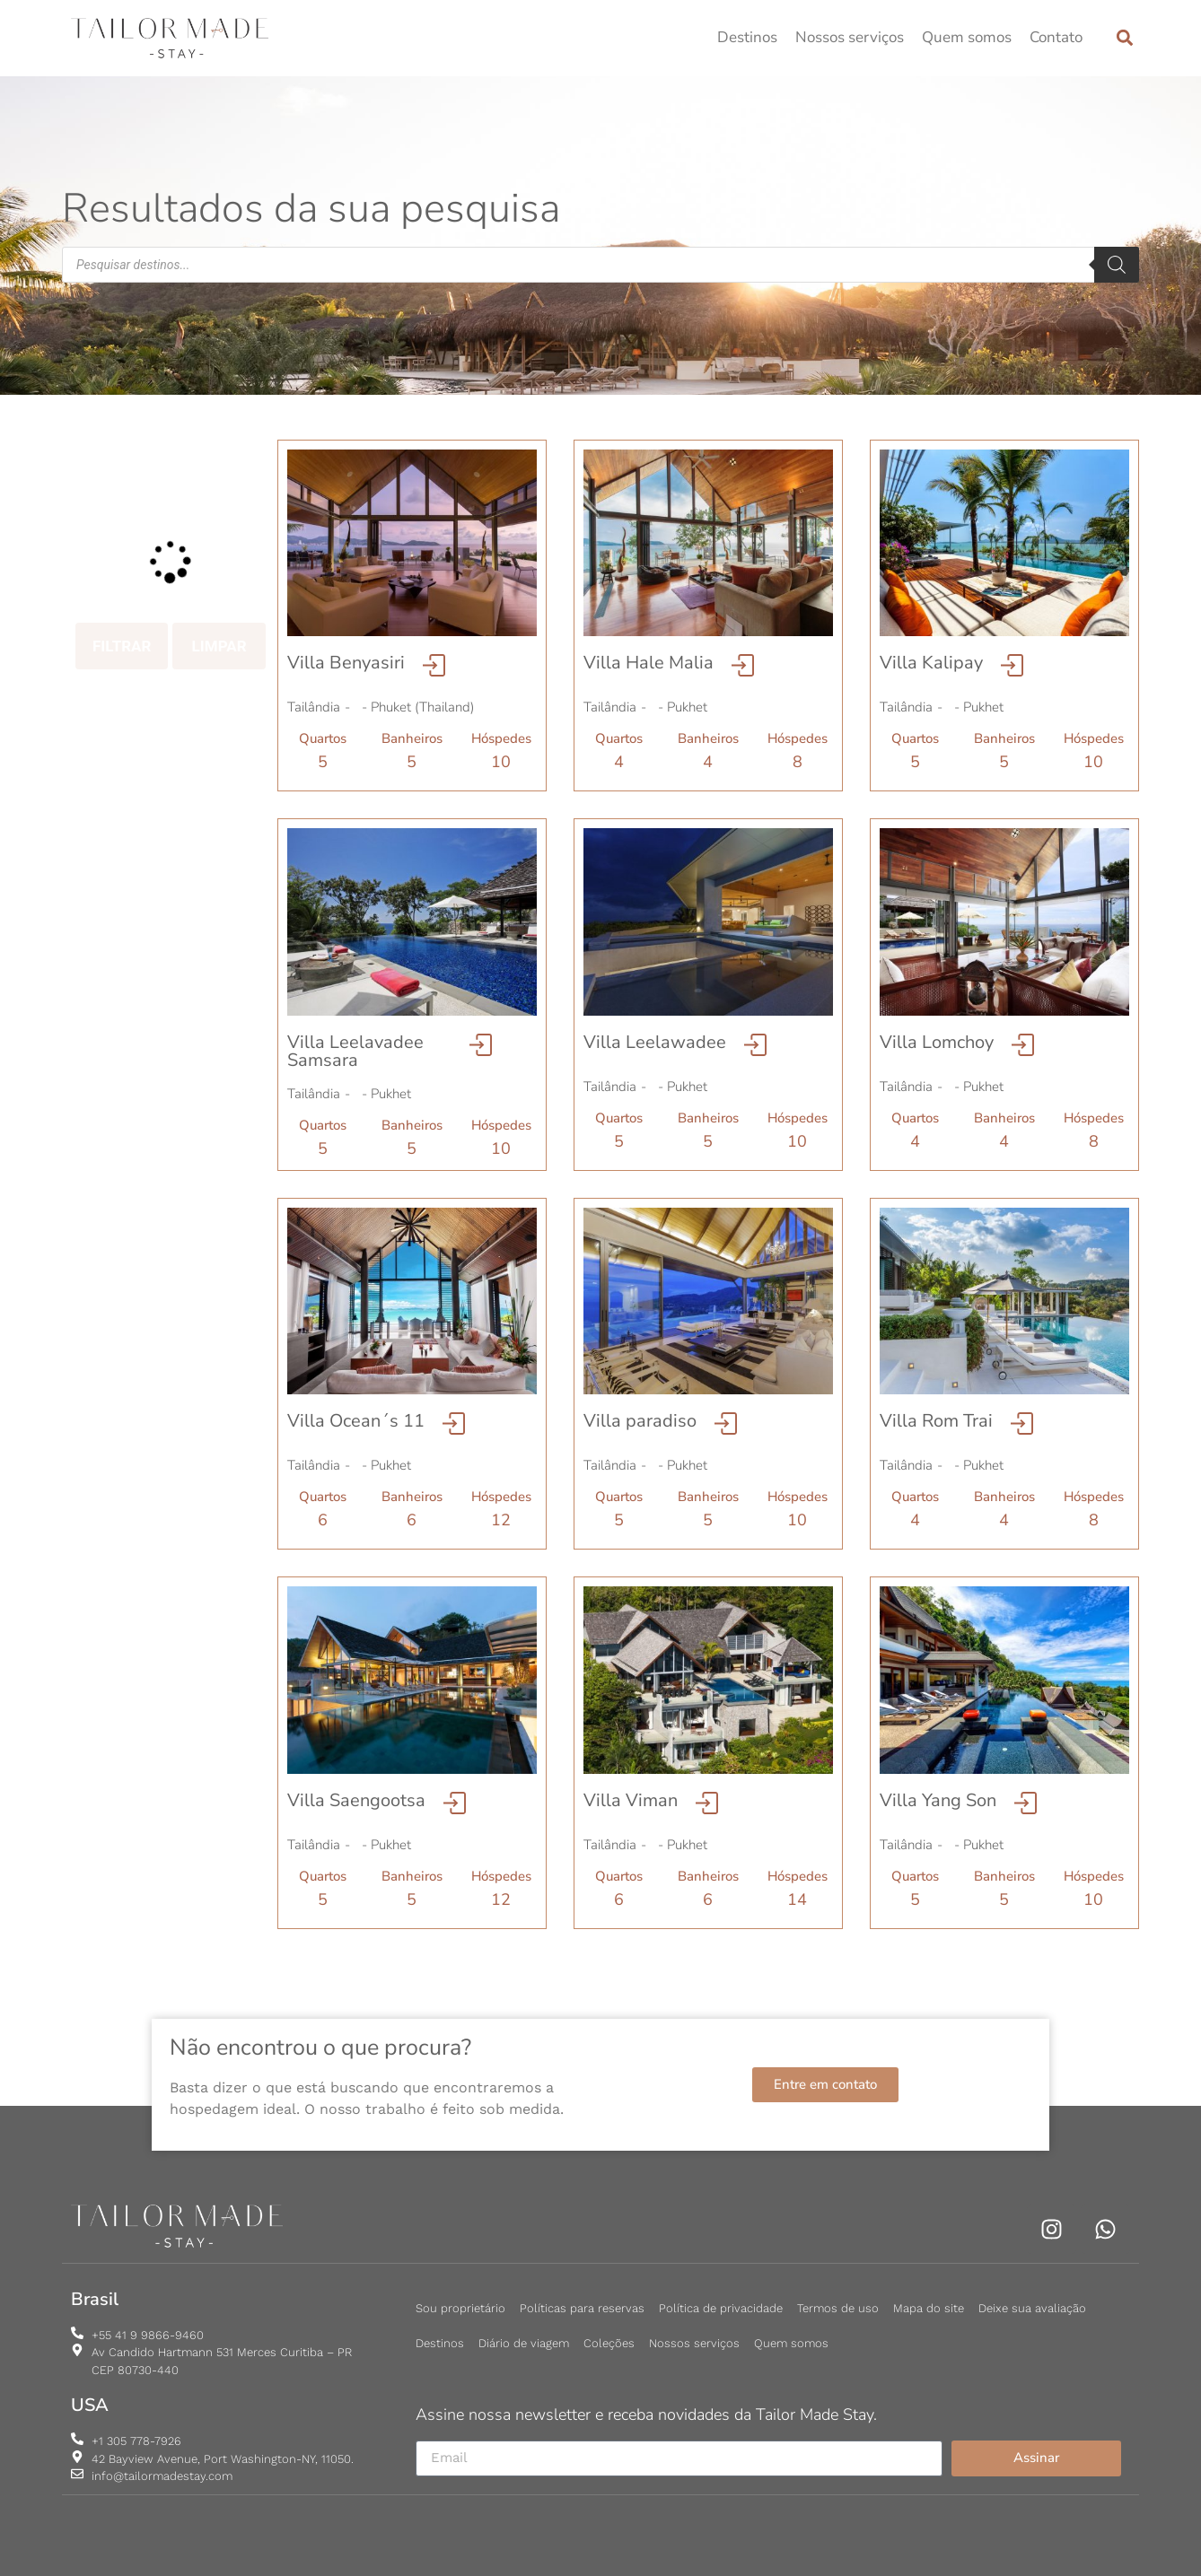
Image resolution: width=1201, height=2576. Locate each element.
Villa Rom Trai (936, 1421)
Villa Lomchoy (937, 1042)
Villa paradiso (640, 1421)
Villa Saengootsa (356, 1800)
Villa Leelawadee (654, 1042)
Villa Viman (630, 1800)
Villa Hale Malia (648, 663)
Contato (1056, 37)
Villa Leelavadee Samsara (355, 1051)
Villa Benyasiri (346, 663)
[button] (1124, 38)
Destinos (747, 37)
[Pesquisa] (1116, 265)
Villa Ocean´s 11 (356, 1421)
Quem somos (967, 37)
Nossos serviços (849, 37)
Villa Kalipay (931, 663)
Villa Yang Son (938, 1800)
